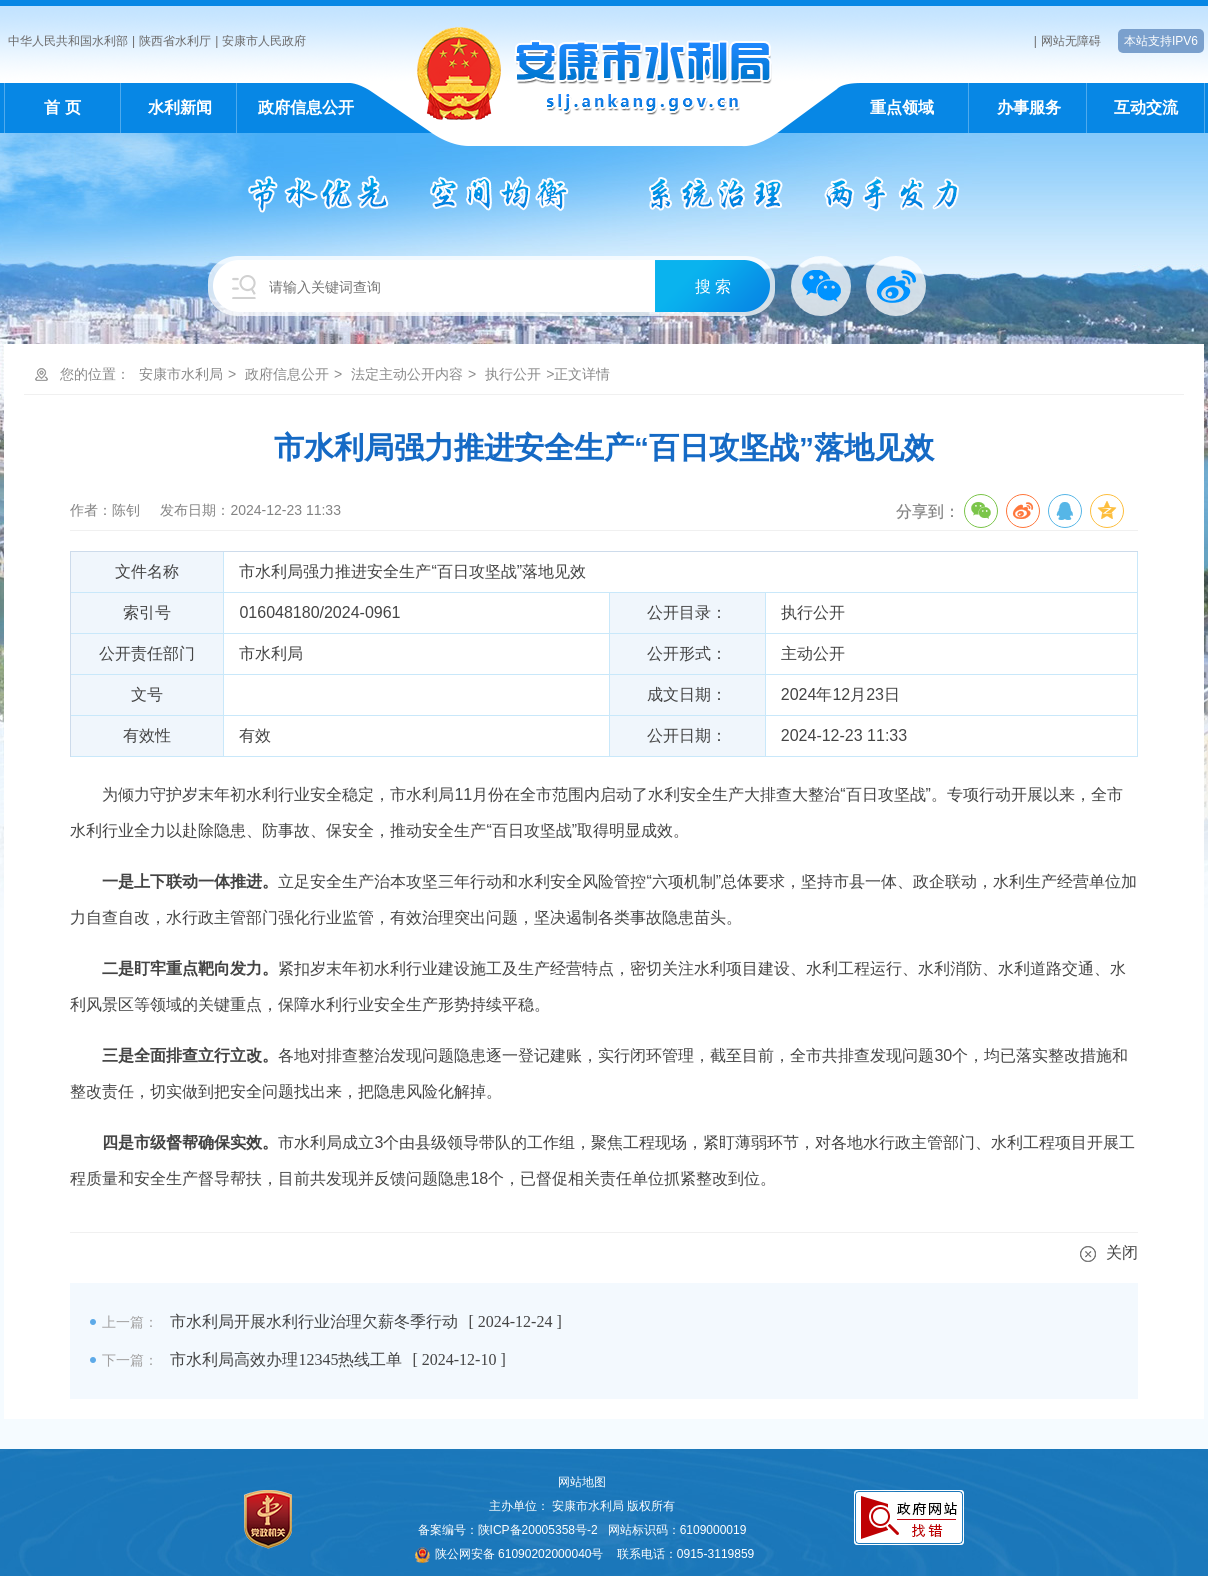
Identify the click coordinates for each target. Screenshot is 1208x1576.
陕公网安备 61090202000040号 (509, 1554)
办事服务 (1029, 107)
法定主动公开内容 (407, 374)
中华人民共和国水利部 (68, 41)
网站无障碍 (1071, 41)
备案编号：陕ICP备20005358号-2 (508, 1530)
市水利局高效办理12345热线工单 (286, 1359)
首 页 (62, 107)
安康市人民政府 (264, 41)
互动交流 (1146, 107)
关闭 (1109, 1252)
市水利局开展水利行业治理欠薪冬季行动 (314, 1321)
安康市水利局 (181, 374)
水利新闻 (180, 107)
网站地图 (582, 1482)
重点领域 (902, 107)
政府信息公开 (306, 107)
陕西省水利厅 (175, 41)
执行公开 (513, 374)
